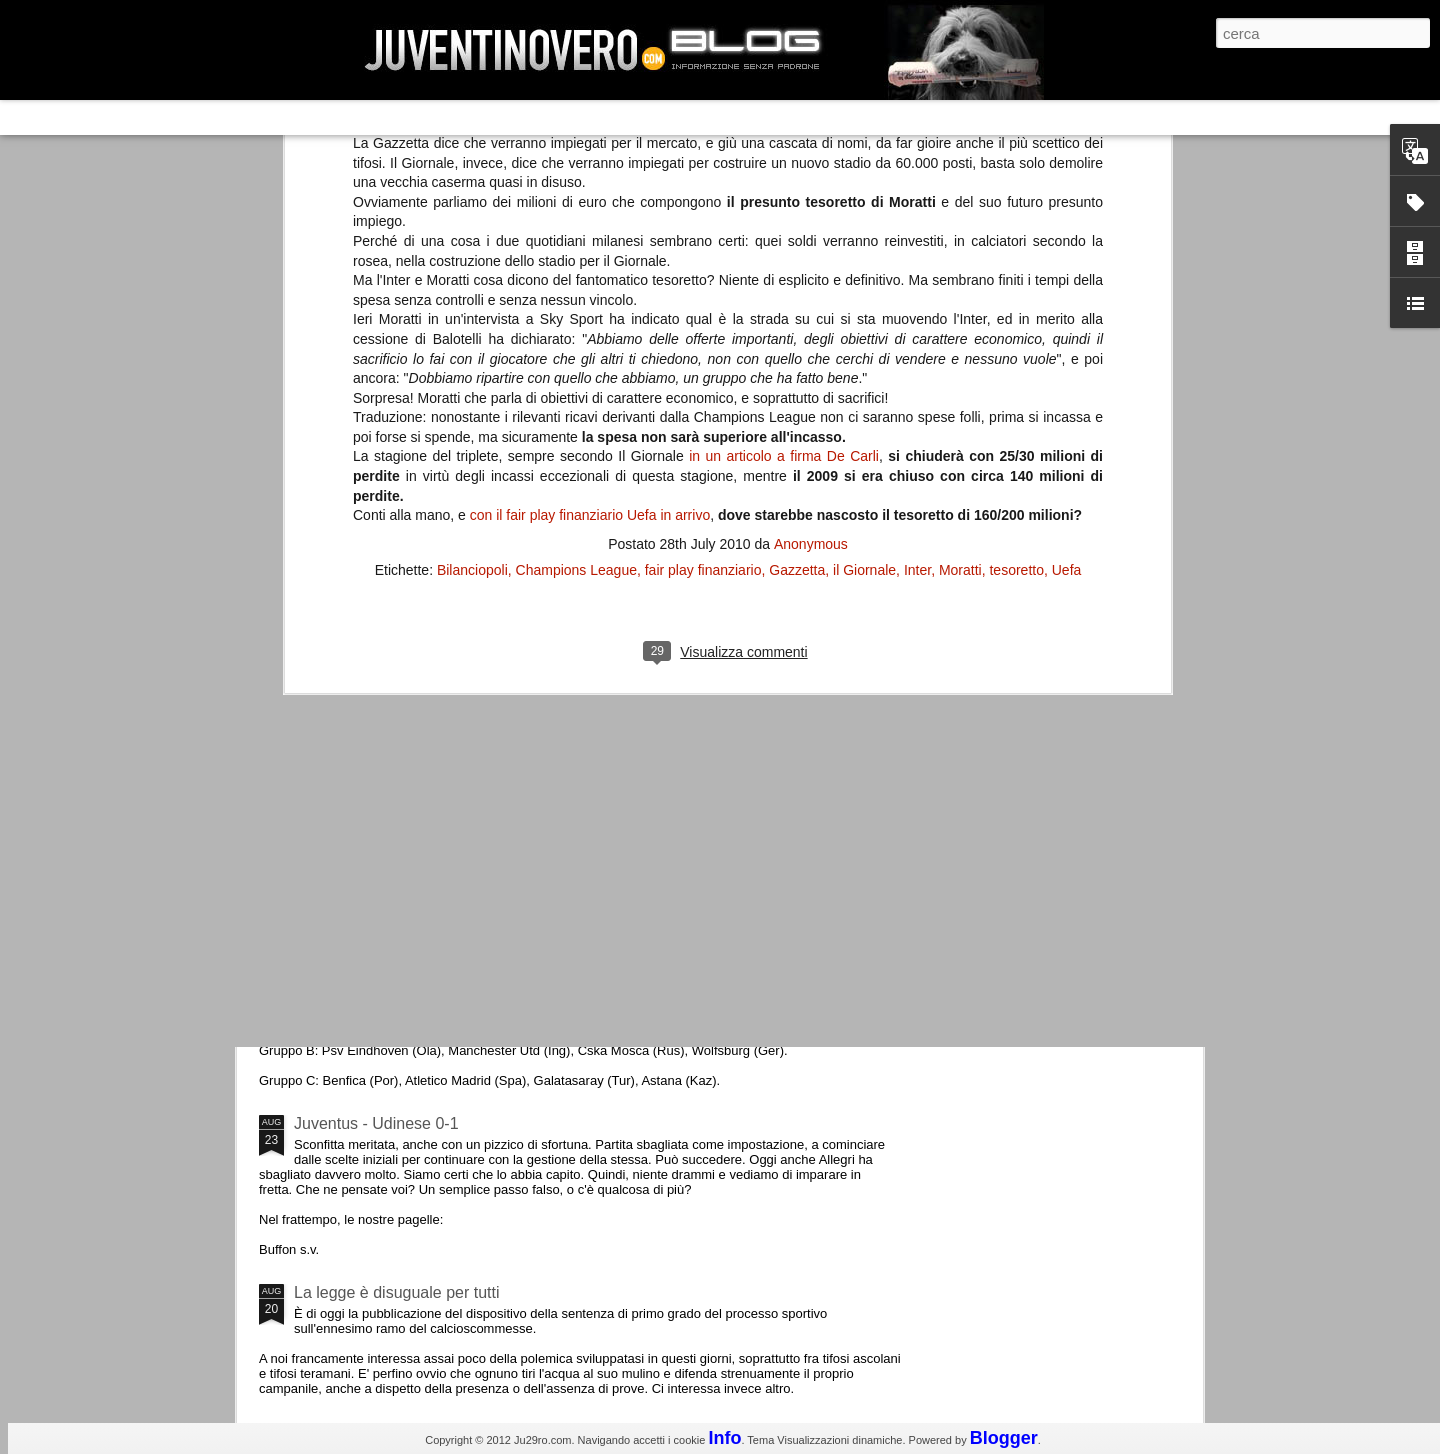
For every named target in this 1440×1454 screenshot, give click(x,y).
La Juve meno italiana (372, 758)
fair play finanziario (703, 253)
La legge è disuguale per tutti (396, 1292)
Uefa (1067, 253)
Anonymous (811, 227)
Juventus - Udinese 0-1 (376, 1123)
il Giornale (864, 253)
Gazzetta (797, 253)
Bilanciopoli (472, 253)
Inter (917, 253)
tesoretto (1016, 253)
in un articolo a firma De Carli (784, 140)
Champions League (576, 253)
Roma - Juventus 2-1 (368, 867)
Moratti (960, 253)
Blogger (1004, 1438)
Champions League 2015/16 (394, 954)
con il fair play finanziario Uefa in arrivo (590, 198)
